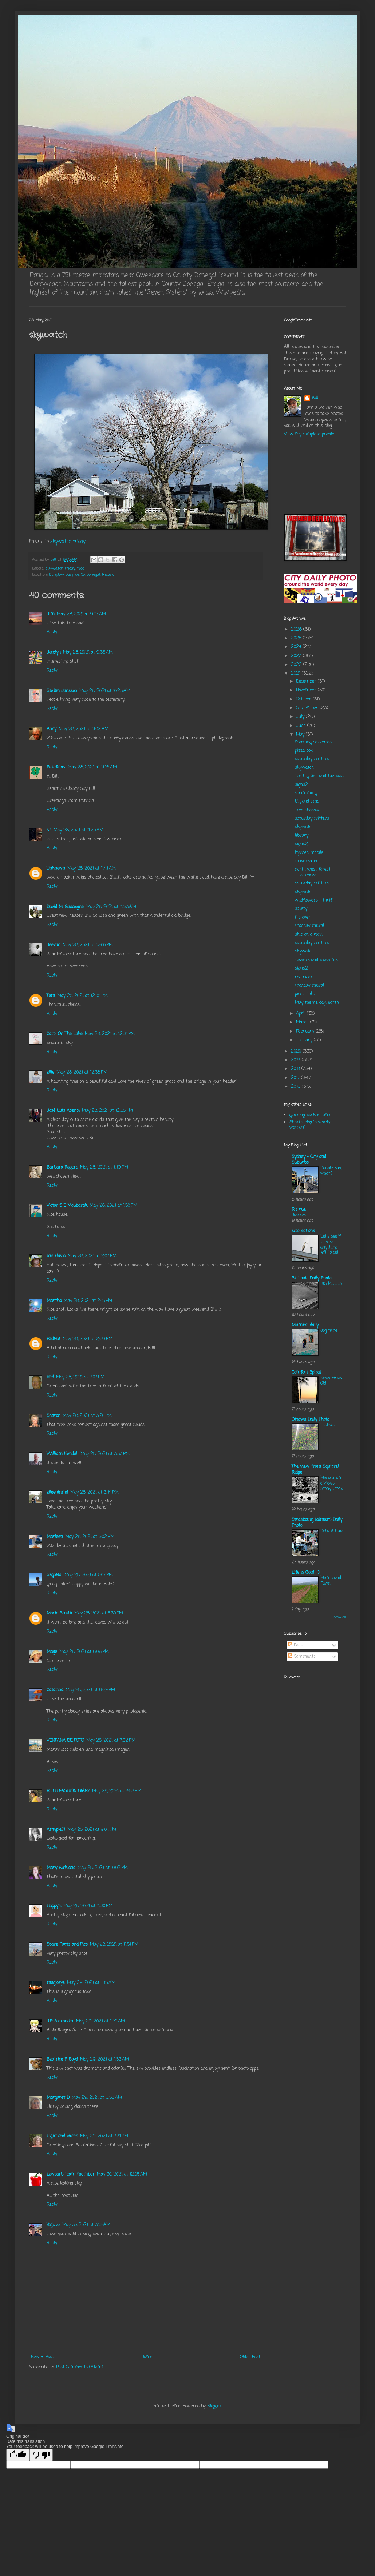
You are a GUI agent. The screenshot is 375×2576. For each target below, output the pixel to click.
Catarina (55, 1690)
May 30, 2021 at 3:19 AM (86, 2225)
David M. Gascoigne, (65, 907)
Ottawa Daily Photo (310, 1420)
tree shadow (307, 810)
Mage (52, 1652)
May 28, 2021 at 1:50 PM (113, 1205)
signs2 (301, 785)
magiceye (56, 1983)
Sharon (53, 1416)
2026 (297, 629)
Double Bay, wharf (330, 1171)
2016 (296, 1086)
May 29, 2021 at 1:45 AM (91, 1983)
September (308, 708)
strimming (306, 793)
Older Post (250, 2357)
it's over (303, 917)
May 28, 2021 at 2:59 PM (87, 1339)
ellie (50, 1072)
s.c (49, 830)
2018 (296, 1069)
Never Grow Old (331, 1381)
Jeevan (53, 945)
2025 (297, 638)
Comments (302, 1656)
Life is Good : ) (305, 1572)
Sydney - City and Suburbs (309, 1160)
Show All (340, 1617)
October (304, 699)
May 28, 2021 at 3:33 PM (105, 1454)
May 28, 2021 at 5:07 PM (88, 1575)
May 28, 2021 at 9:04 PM (91, 1829)
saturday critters (312, 759)
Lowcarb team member (71, 2174)
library (301, 835)
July (301, 717)
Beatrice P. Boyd (62, 2059)
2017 (296, 1078)
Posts (296, 1645)
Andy (51, 729)
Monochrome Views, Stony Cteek (331, 1483)
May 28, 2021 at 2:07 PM (92, 1256)
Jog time (328, 1330)
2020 (297, 1051)
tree (80, 568)
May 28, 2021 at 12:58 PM (107, 1110)
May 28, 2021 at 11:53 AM (111, 907)
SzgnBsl (54, 1575)
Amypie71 (56, 1829)
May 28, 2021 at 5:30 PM (98, 1613)
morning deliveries (313, 742)
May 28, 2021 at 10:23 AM (104, 691)
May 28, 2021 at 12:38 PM (81, 1072)
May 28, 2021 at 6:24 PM (90, 1690)
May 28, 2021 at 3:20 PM (87, 1416)
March (303, 1022)
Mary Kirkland (61, 1868)
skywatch (304, 767)
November (307, 690)
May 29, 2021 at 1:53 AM (104, 2059)
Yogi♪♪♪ (53, 2225)
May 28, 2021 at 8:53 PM (116, 1791)
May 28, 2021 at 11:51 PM (114, 1944)
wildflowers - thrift (314, 900)
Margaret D (58, 2097)
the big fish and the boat (319, 776)
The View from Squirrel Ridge (315, 1469)
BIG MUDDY (331, 1284)
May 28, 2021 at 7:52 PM (110, 1740)
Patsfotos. (56, 767)
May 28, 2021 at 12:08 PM (82, 996)
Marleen (55, 1537)
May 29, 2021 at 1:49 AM (100, 2021)
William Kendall (62, 1454)
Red (50, 1377)
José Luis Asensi (63, 1110)
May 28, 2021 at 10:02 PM (103, 1868)
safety (301, 909)
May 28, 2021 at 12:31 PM (110, 1034)
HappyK (54, 1906)
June (301, 726)
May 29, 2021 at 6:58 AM (97, 2097)
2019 (296, 1060)
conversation (307, 861)
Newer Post (42, 2357)
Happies (299, 1215)
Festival (327, 1425)
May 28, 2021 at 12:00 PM (88, 945)
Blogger (214, 2406)
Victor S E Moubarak (67, 1205)
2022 (297, 665)
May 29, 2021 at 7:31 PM (104, 2136)
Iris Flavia (56, 1256)
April (301, 1013)
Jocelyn (54, 652)
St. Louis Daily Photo (311, 1278)
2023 (297, 656)
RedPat (53, 1339)
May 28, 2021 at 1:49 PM (104, 1167)
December (307, 681)
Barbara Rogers (62, 1167)
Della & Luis (331, 1531)
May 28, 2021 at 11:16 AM (92, 767)
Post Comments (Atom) (79, 2367)
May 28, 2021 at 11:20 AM (78, 830)
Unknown (56, 868)
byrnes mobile (309, 853)
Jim (51, 614)
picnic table (306, 994)
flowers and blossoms (316, 960)
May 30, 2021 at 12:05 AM (122, 2174)
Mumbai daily (305, 1325)
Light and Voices (62, 2136)
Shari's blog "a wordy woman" (309, 1125)
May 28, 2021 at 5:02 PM (89, 1537)
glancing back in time (310, 1115)
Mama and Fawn (330, 1581)
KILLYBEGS (315, 475)
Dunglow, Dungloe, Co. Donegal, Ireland (81, 575)
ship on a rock (308, 934)
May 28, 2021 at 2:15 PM (88, 1301)
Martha (54, 1301)
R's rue (299, 1209)
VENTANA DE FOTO (65, 1740)
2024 (297, 647)
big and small (308, 801)
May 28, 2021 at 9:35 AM (88, 652)
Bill (315, 398)
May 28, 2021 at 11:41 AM (91, 868)
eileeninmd (57, 1492)
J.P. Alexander (60, 2021)
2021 (296, 673)
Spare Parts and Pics (67, 1944)
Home (147, 2357)
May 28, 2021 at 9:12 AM (81, 614)
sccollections (303, 1231)
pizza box (304, 750)
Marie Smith (59, 1613)
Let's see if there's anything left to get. (330, 1244)
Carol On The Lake (65, 1034)
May (301, 734)
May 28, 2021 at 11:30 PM (87, 1906)
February (306, 1031)
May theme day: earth (317, 1002)
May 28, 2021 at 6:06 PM (84, 1652)
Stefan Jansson (62, 691)
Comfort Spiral (306, 1372)
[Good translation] (17, 2455)
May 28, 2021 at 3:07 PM (80, 1377)
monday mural (309, 926)
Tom (51, 996)
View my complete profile (309, 434)
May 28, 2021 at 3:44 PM (94, 1492)
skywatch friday (68, 541)
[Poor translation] (41, 2455)
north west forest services (313, 872)
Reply (52, 632)
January (305, 1040)
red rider (304, 977)
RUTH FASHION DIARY (68, 1791)
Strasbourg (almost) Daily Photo (317, 1523)
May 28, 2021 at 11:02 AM (83, 729)
